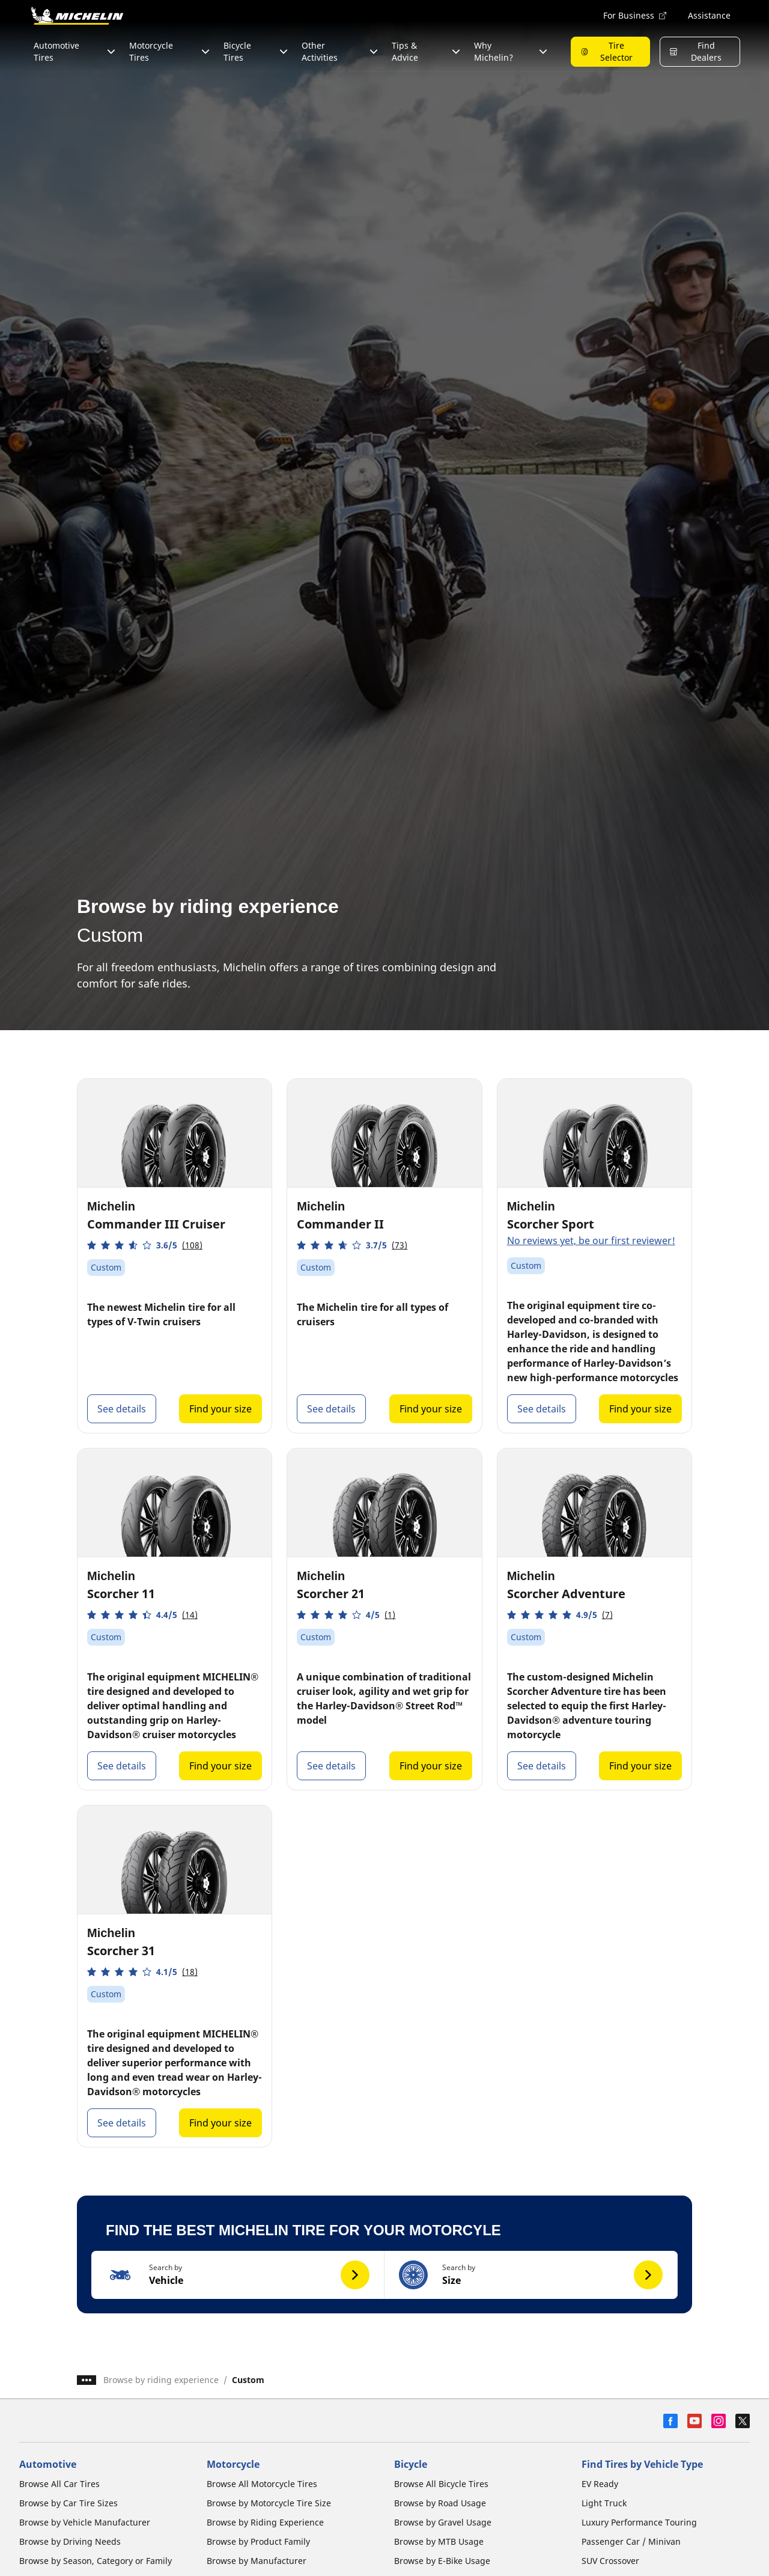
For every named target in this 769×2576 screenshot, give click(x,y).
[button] (144, 1245)
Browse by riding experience (161, 2379)
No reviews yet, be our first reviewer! (591, 1240)
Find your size (220, 1408)
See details (121, 1408)
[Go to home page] (77, 15)
